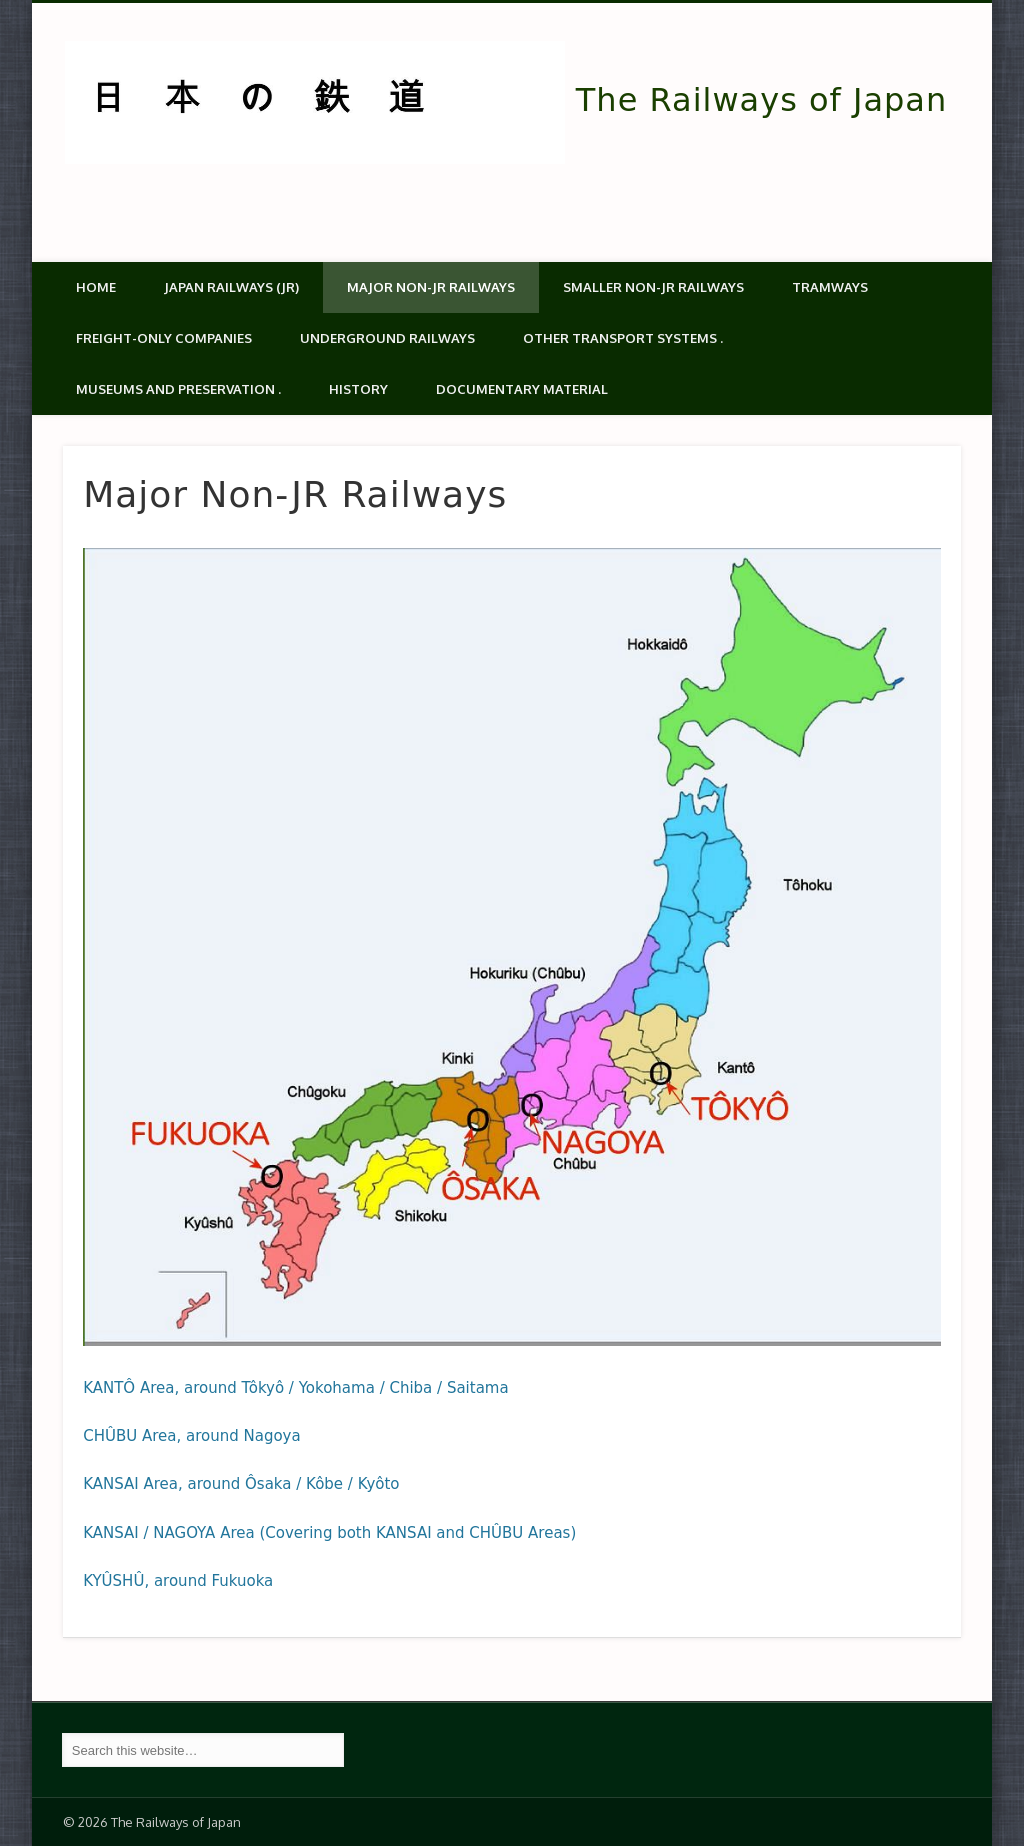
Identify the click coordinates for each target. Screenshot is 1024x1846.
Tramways (830, 287)
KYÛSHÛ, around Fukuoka (178, 1581)
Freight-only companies (164, 338)
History (358, 389)
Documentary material (522, 389)
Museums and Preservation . (178, 389)
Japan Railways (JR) (231, 287)
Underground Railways (387, 338)
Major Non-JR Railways (431, 287)
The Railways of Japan (761, 100)
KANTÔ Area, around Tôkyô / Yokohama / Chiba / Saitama (296, 1388)
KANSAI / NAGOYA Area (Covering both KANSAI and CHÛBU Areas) (329, 1533)
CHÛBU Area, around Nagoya (192, 1436)
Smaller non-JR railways (653, 287)
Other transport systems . (623, 338)
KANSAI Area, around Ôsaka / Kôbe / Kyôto (241, 1484)
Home (96, 287)
